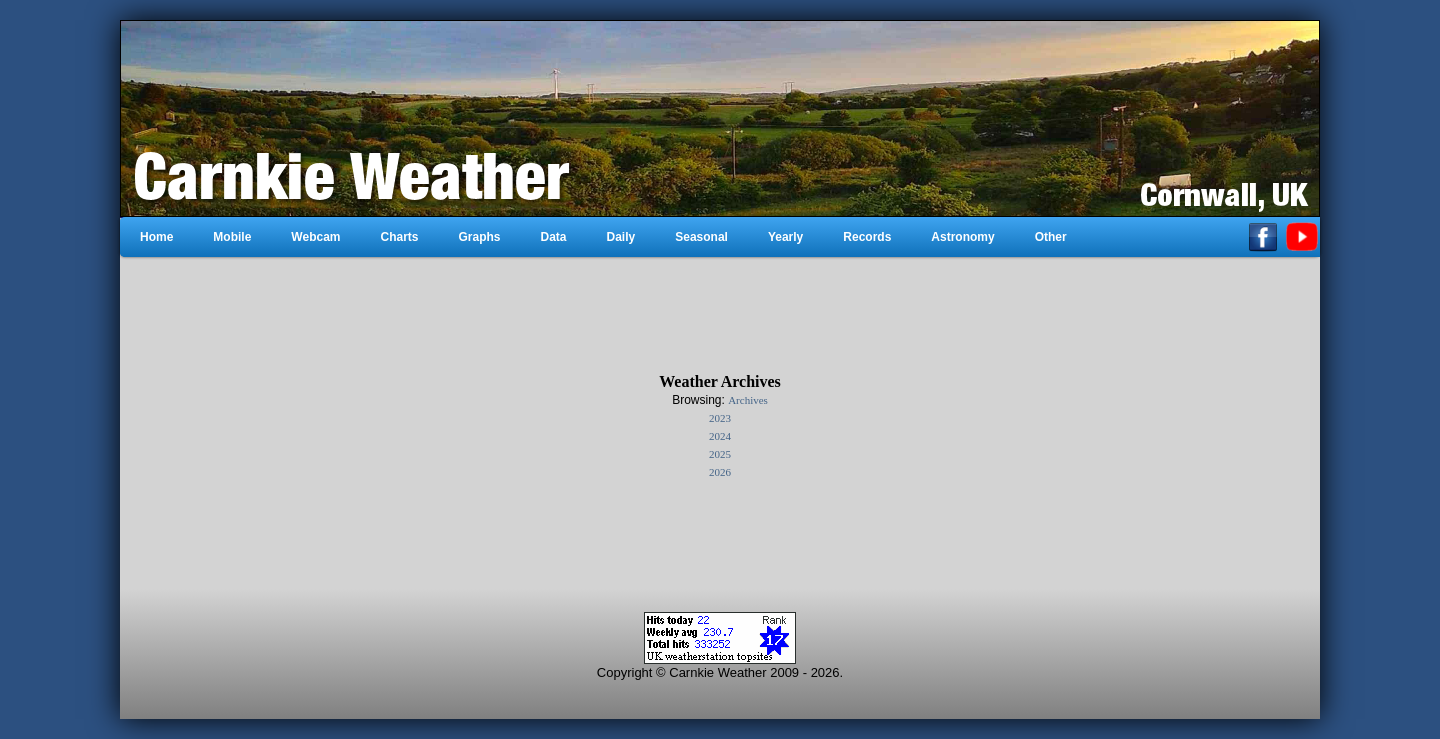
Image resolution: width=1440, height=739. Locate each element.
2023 (720, 418)
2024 (720, 436)
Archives (748, 400)
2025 (720, 454)
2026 (720, 472)
